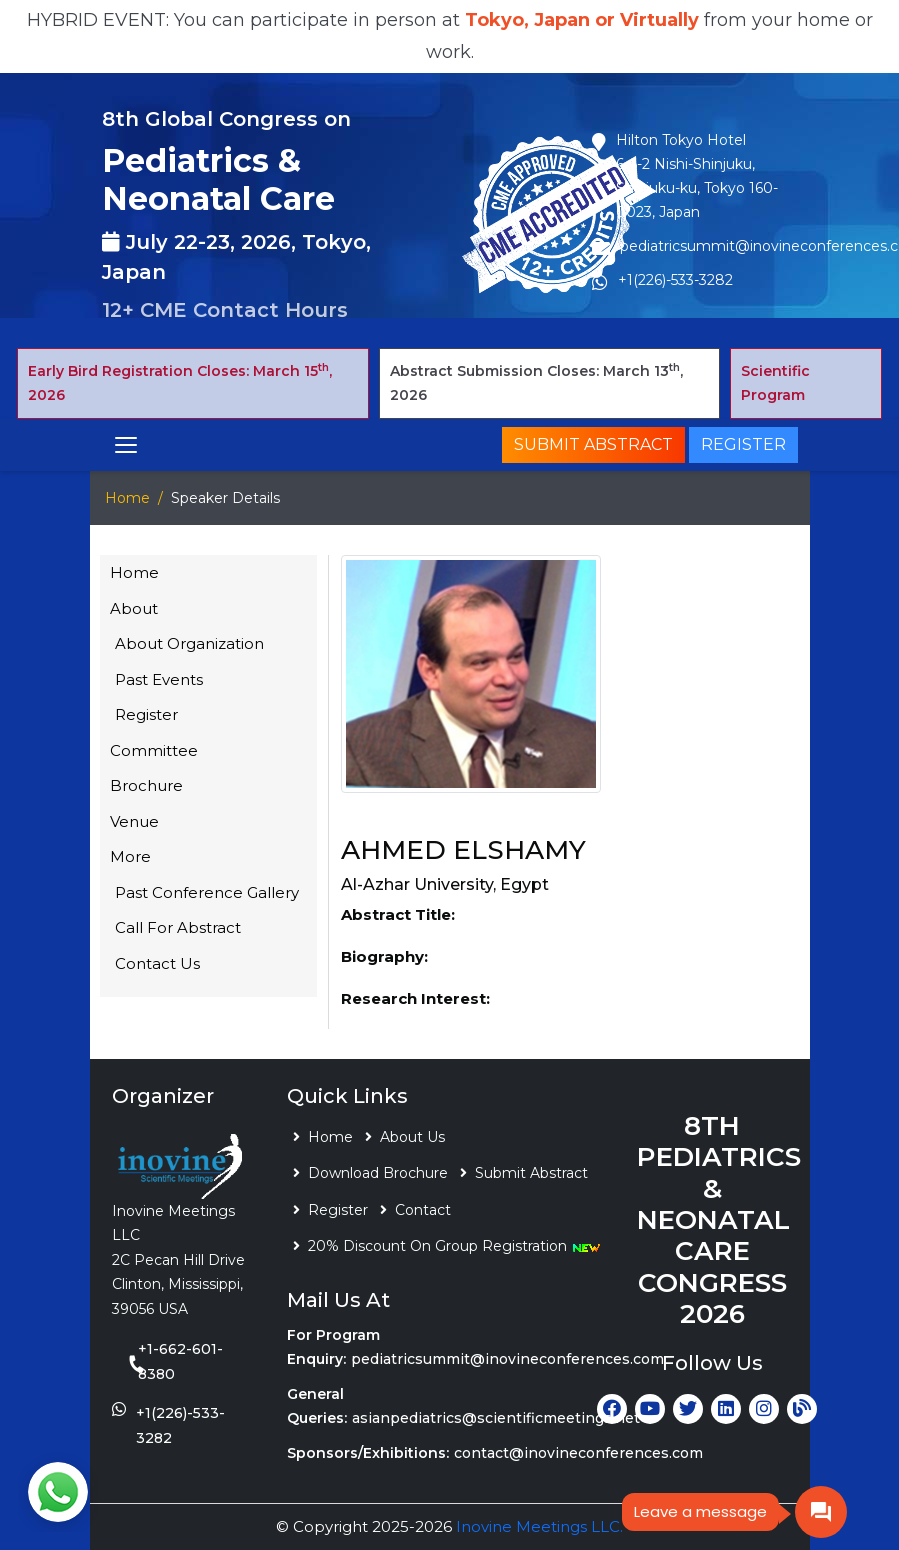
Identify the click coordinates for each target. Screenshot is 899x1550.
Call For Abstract (178, 927)
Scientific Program (775, 383)
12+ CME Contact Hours (225, 310)
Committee (154, 750)
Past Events (159, 679)
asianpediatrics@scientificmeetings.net (496, 1418)
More (130, 856)
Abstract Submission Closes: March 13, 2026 (536, 383)
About (134, 608)
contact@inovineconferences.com (578, 1453)
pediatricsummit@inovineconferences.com (507, 1359)
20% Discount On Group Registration (454, 1246)
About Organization (189, 643)
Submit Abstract (593, 444)
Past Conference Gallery (207, 892)
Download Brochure (378, 1173)
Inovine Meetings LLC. (539, 1526)
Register (743, 444)
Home (127, 498)
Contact (423, 1210)
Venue (134, 821)
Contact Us (157, 963)
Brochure (146, 785)
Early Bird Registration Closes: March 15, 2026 (180, 383)
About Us (412, 1137)
